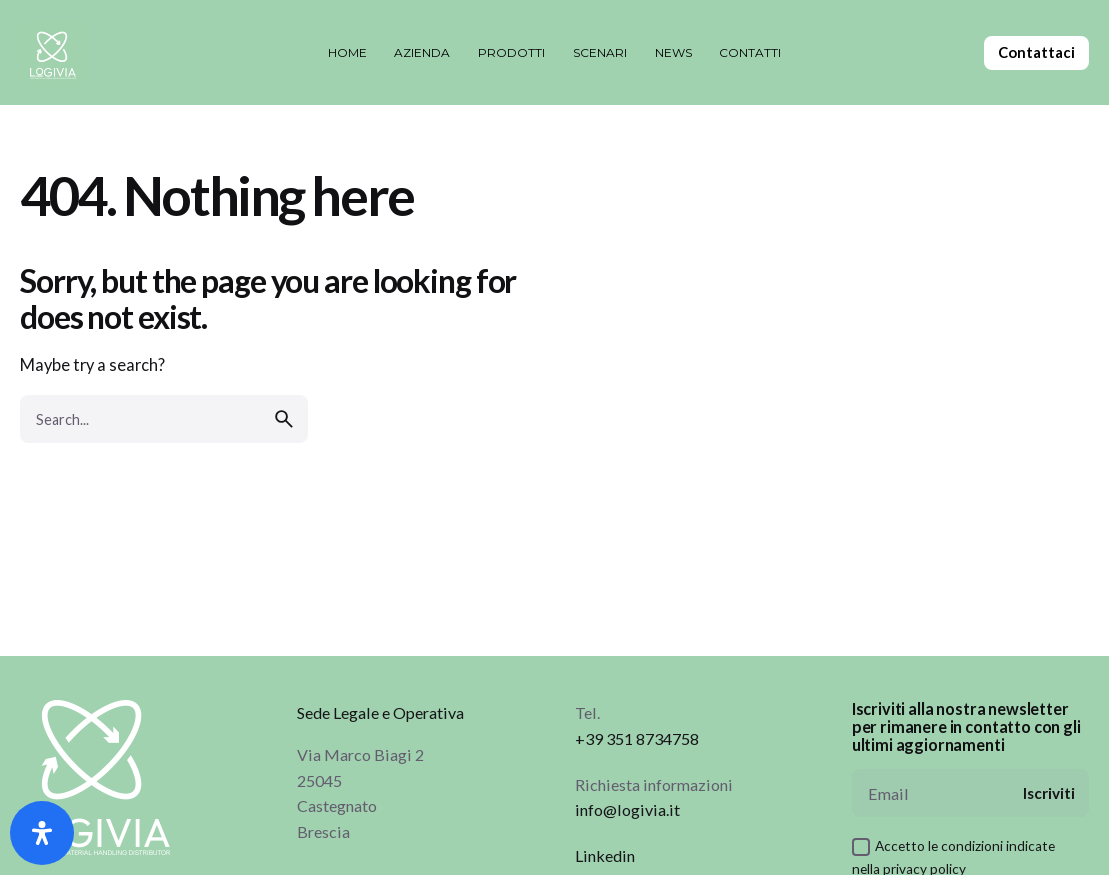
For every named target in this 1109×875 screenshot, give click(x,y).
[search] (284, 419)
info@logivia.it (627, 809)
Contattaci (1036, 52)
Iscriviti (1049, 793)
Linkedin (605, 855)
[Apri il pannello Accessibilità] (42, 833)
